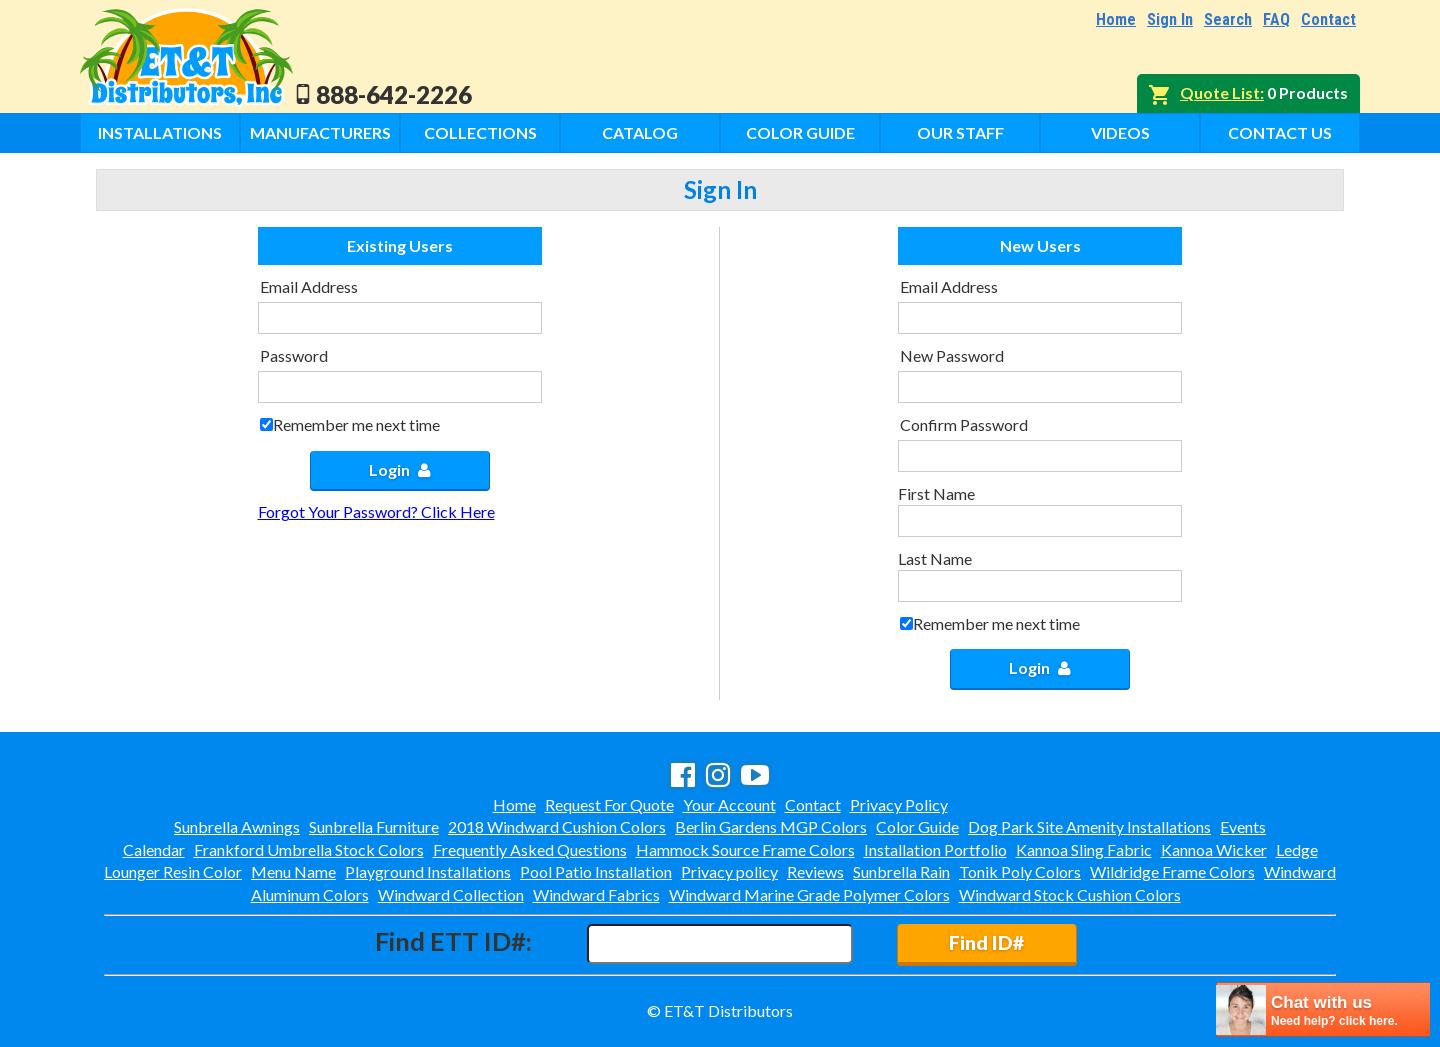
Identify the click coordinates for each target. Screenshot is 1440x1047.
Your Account (729, 804)
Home (1116, 19)
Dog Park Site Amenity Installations (1089, 826)
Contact (1328, 19)
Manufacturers (320, 132)
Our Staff (960, 132)
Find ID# (986, 942)
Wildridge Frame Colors (1172, 871)
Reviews (815, 871)
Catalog (640, 132)
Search (1228, 19)
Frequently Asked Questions (530, 849)
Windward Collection (451, 894)
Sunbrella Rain (901, 871)
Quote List (1220, 92)
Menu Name (293, 871)
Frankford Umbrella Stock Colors (309, 849)
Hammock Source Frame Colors (745, 849)
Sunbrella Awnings (237, 826)
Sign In (1170, 19)
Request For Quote (609, 804)
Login (400, 469)
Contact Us (1280, 132)
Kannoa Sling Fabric (1084, 849)
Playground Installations (428, 871)
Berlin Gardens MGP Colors (771, 826)
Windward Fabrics (596, 894)
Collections (480, 132)
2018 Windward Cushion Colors (557, 826)
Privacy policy (729, 871)
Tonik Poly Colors (1020, 871)
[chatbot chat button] (1323, 1009)
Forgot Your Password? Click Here (376, 511)
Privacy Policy (899, 804)
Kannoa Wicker (1214, 849)
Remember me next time (356, 424)
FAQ (1276, 19)
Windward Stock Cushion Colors (1070, 894)
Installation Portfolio (935, 849)
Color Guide (800, 132)
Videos (1120, 132)
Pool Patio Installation (596, 871)
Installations (160, 132)
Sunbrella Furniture (374, 826)
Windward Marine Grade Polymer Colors (809, 894)
